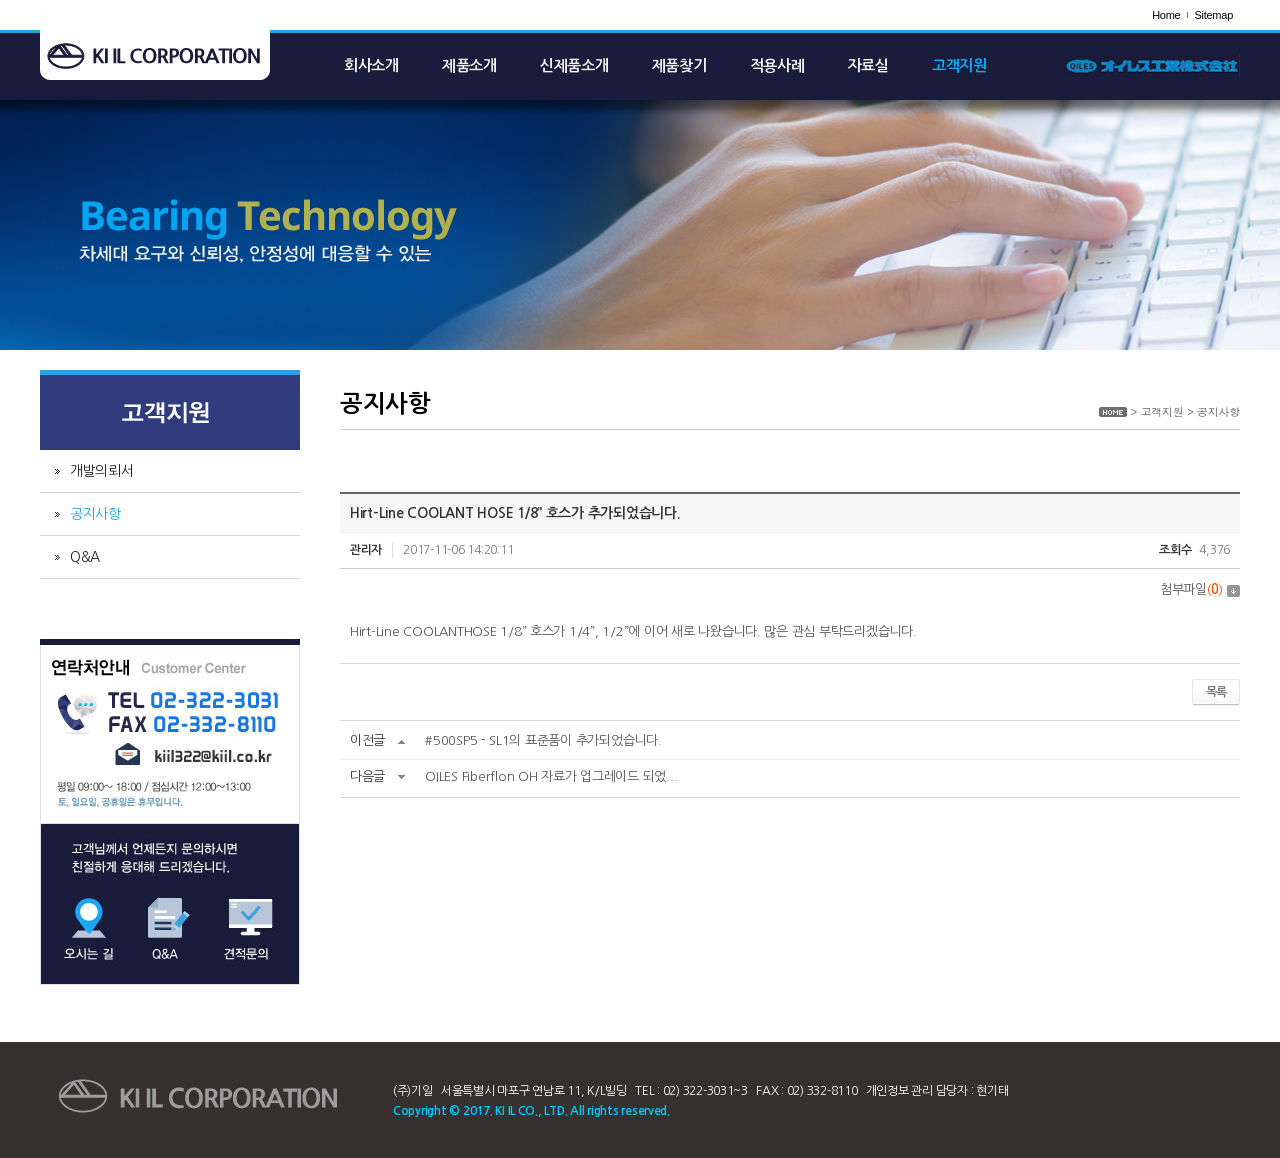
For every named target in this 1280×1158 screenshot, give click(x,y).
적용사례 (777, 65)
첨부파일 (1200, 589)
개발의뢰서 (102, 471)
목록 (1216, 692)
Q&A (85, 557)
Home (1166, 15)
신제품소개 (574, 65)
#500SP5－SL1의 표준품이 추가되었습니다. (543, 740)
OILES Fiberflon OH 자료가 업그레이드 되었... (551, 776)
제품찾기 (679, 65)
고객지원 (959, 65)
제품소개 (469, 65)
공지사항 (95, 514)
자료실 (868, 65)
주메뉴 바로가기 (0, 0)
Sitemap (1213, 15)
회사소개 (371, 65)
